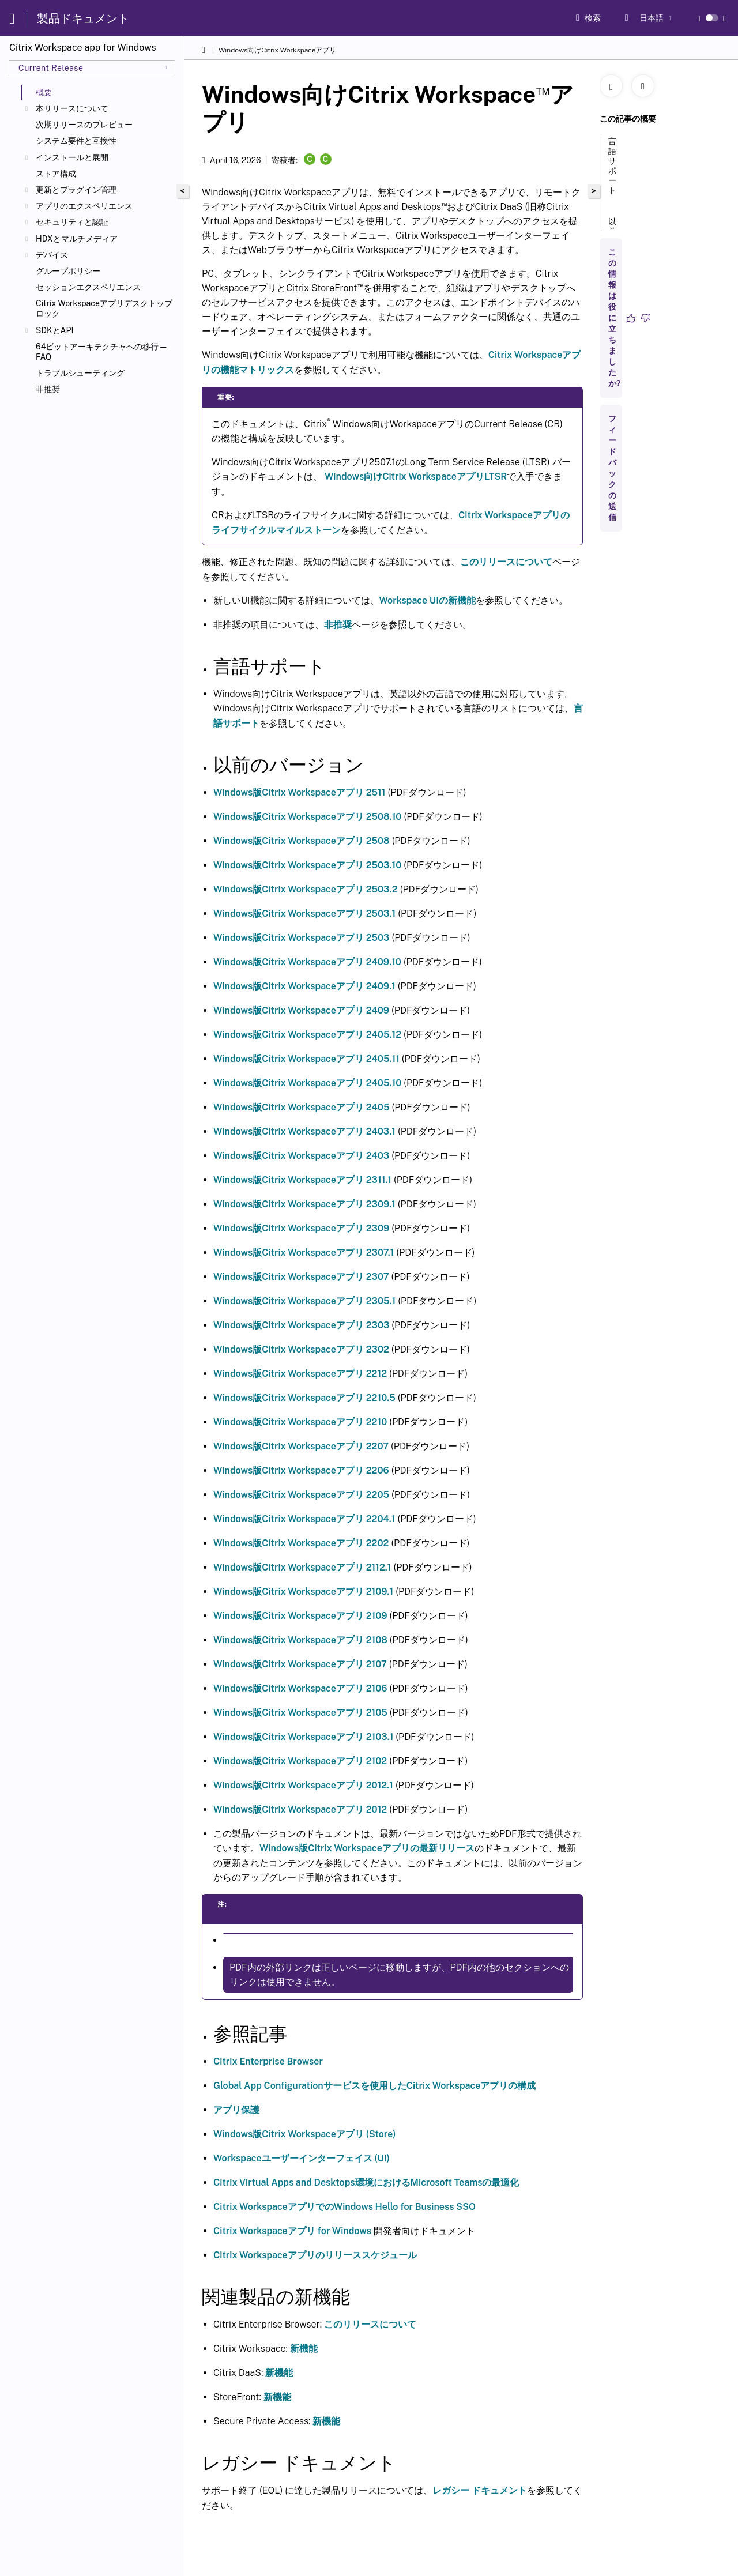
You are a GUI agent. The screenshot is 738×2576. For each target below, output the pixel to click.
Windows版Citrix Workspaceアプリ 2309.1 (304, 1204)
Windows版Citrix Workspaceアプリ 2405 (301, 1107)
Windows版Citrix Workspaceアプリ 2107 (300, 1664)
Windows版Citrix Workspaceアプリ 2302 (301, 1349)
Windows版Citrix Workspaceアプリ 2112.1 (302, 1567)
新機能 (304, 2348)
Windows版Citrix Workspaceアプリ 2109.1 (303, 1591)
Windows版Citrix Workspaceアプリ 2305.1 (304, 1300)
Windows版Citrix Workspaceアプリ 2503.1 (304, 913)
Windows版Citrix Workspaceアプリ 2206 (301, 1470)
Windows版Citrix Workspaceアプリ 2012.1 (303, 1785)
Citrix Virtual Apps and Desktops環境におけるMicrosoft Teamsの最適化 (366, 2182)
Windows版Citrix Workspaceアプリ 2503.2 (305, 889)
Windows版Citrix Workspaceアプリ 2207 (301, 1446)
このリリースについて (506, 561)
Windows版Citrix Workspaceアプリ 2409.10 (307, 961)
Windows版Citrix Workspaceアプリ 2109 (300, 1615)
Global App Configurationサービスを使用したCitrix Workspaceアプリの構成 (374, 2085)
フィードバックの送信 (612, 468)
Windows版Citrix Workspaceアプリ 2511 (299, 792)
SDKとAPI (54, 330)
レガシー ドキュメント (479, 2490)
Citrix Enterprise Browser (268, 2061)
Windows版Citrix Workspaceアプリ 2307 (301, 1276)
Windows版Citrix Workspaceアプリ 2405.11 (306, 1058)
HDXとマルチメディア (77, 238)
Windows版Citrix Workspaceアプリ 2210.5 (304, 1397)
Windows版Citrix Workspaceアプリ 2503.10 (307, 865)
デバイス (52, 254)
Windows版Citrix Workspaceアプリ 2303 (301, 1325)
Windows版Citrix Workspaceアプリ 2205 (301, 1494)
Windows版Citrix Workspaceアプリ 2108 (300, 1640)
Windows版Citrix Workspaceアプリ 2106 (300, 1688)
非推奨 (48, 389)
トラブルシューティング (80, 373)
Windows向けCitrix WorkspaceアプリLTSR (416, 476)
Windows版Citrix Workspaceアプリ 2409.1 (304, 986)
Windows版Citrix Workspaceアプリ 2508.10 (307, 816)
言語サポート (612, 171)
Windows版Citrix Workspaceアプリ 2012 (300, 1809)
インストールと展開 (72, 157)
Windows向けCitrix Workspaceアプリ (278, 50)
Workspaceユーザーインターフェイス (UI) (301, 2158)
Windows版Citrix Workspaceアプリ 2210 (300, 1422)
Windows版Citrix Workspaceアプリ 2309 (301, 1228)
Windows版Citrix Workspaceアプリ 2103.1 (303, 1736)
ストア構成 (56, 173)
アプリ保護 (236, 2109)
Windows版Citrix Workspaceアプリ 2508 (301, 840)
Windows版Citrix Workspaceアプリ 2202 (301, 1543)
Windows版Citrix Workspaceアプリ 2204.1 (304, 1518)
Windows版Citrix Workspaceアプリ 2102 (300, 1761)
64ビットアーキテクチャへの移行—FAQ (102, 351)
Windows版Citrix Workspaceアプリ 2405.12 (307, 1034)
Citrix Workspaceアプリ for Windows (292, 2230)
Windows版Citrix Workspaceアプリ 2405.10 (307, 1083)
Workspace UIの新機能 (427, 600)
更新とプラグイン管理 (76, 189)
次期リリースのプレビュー (84, 124)
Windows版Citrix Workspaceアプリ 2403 (301, 1155)
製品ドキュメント (83, 18)
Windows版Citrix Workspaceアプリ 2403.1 (304, 1131)
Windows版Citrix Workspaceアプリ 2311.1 (302, 1179)
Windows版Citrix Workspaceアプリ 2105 (300, 1712)
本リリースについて (72, 108)
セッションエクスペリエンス (88, 287)
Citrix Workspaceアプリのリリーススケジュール (315, 2255)
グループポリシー (68, 271)
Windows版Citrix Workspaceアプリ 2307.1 (303, 1252)
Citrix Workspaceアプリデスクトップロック (104, 308)
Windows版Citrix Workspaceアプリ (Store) (304, 2134)
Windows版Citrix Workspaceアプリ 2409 (301, 1010)
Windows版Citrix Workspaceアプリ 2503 (301, 937)
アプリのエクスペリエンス (84, 205)
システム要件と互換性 (76, 140)
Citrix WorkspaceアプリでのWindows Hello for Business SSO (344, 2206)
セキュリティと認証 (72, 222)
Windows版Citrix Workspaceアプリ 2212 (300, 1373)
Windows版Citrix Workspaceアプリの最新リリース (367, 1848)
